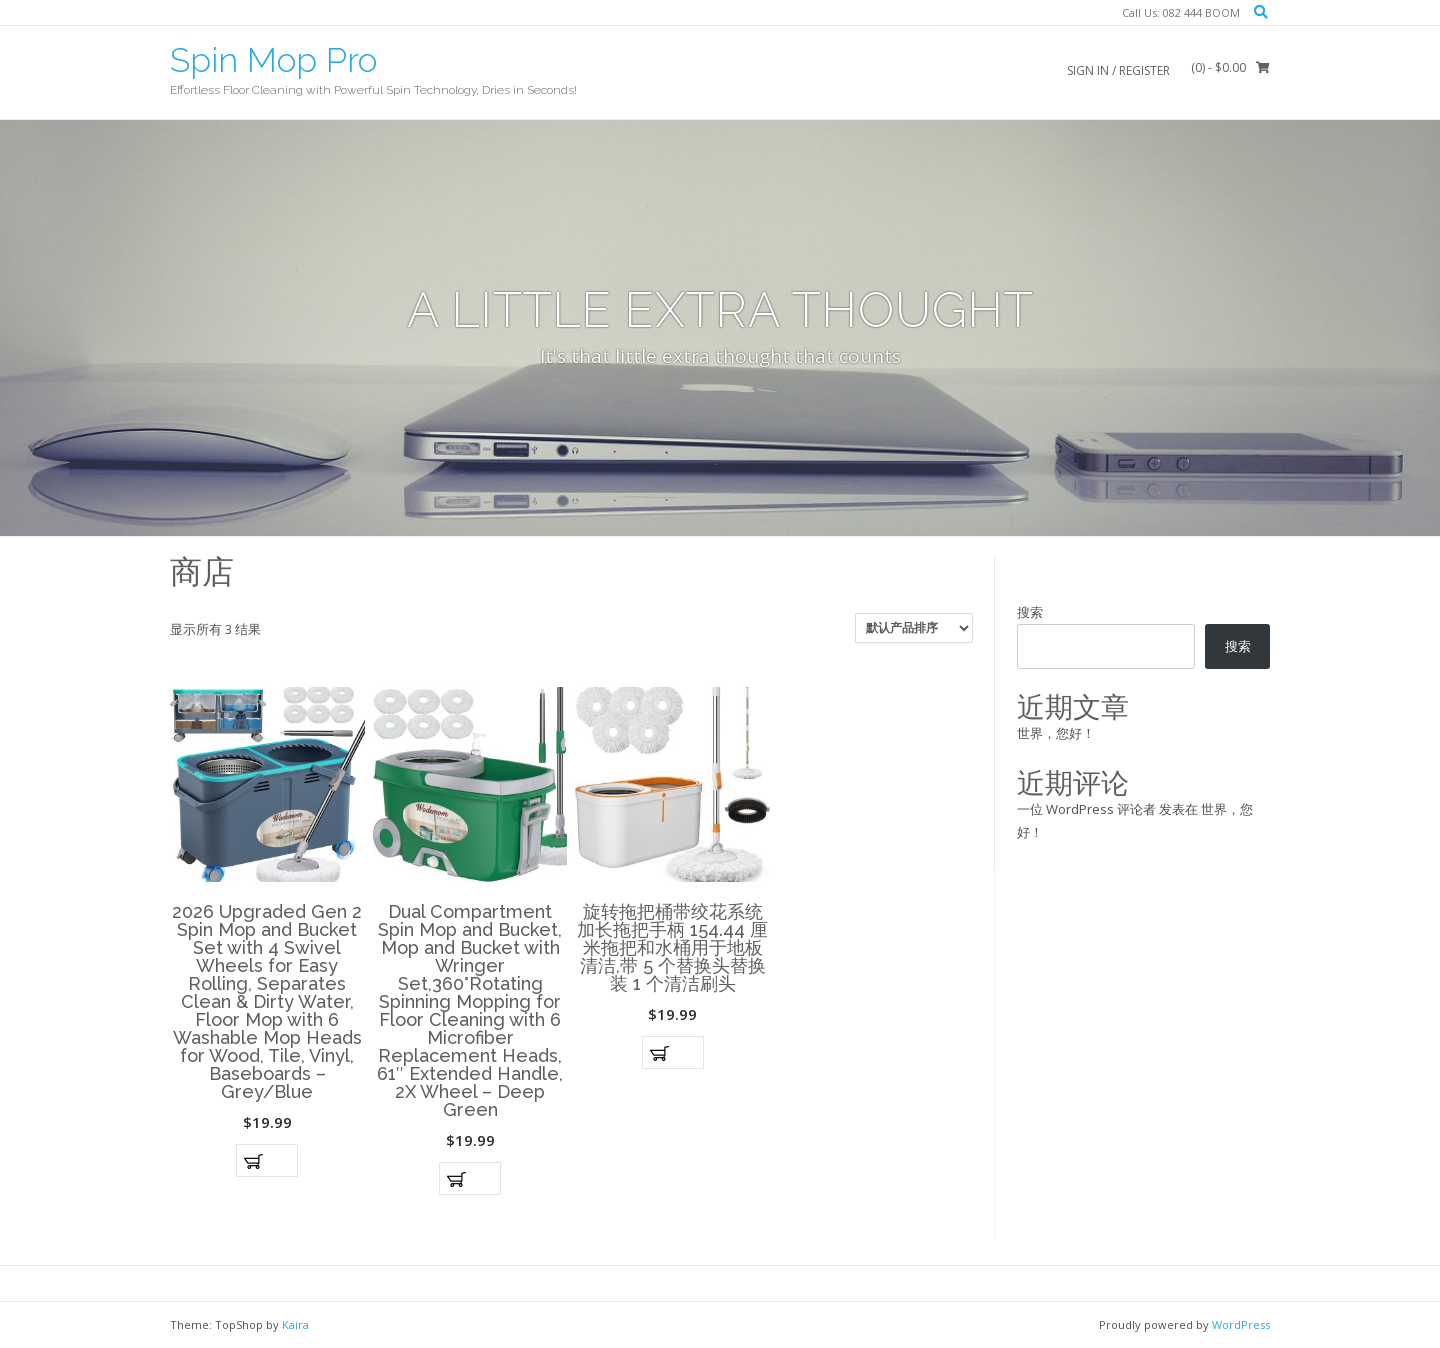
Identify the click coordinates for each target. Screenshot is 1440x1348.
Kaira (295, 1324)
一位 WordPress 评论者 (1086, 809)
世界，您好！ (1056, 733)
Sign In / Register (1118, 70)
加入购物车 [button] (267, 1160)
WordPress (1241, 1324)
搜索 (1030, 612)
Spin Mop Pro (273, 60)
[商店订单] (914, 628)
